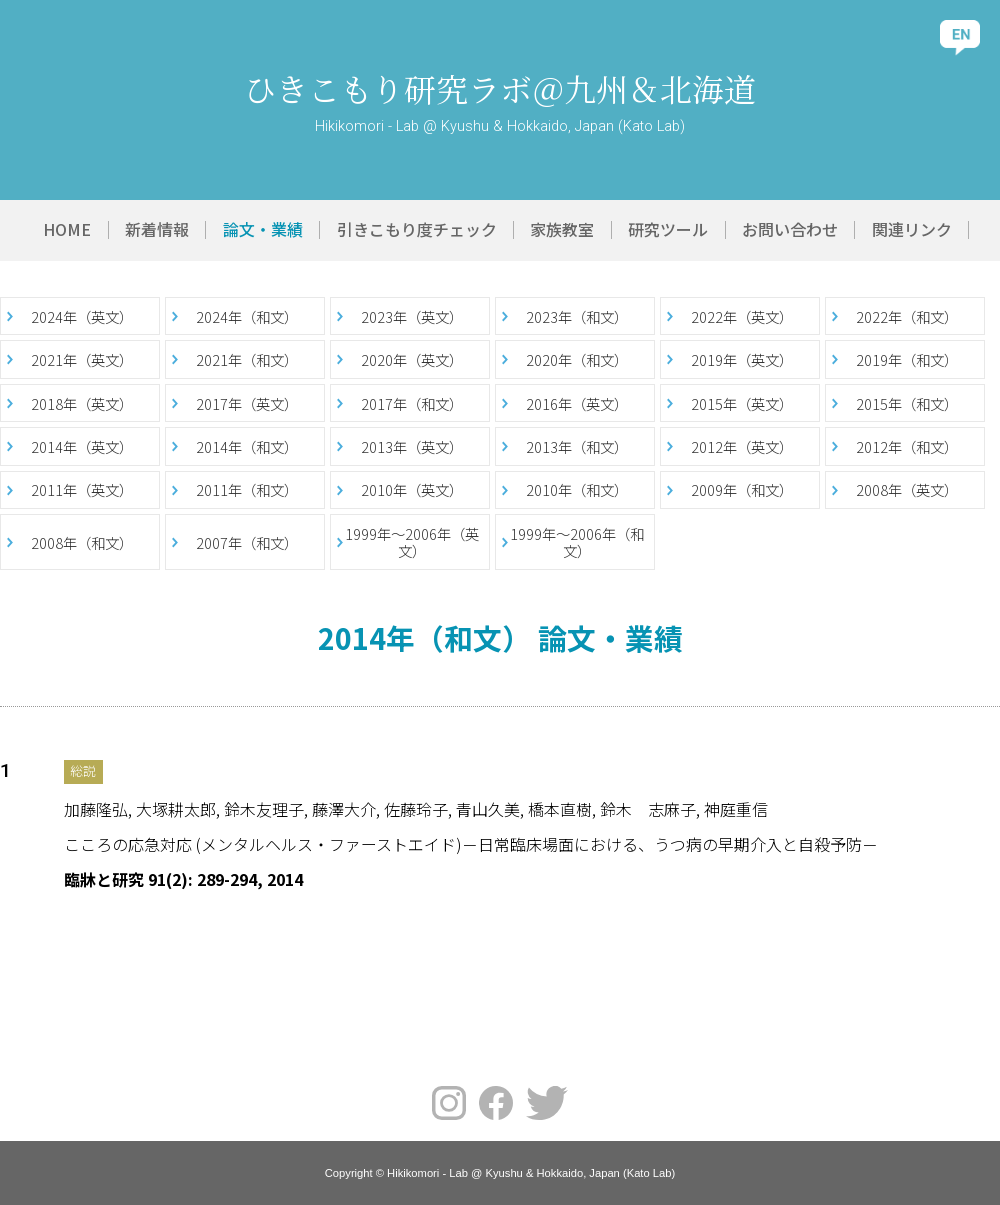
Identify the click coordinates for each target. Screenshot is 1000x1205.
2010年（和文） (577, 489)
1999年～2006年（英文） (412, 542)
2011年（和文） (247, 489)
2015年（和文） (907, 403)
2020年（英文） (412, 359)
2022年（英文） (742, 316)
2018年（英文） (82, 403)
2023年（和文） (577, 316)
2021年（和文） (247, 359)
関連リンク (912, 229)
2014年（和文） (247, 446)
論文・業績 (263, 229)
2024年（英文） (82, 316)
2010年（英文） (412, 489)
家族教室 (562, 229)
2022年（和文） (907, 316)
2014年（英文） (82, 446)
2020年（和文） (577, 359)
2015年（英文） (742, 403)
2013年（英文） (412, 446)
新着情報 (157, 229)
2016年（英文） (577, 403)
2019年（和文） (907, 359)
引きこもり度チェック (417, 229)
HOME (67, 229)
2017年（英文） (247, 403)
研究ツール (668, 229)
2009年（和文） (742, 489)
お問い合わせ (790, 229)
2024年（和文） (247, 316)
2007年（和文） (247, 542)
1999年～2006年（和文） (577, 542)
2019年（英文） (742, 359)
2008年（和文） (82, 542)
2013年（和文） (577, 446)
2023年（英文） (412, 316)
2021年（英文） (82, 359)
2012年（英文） (742, 446)
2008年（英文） (907, 489)
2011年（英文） (82, 489)
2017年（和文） (412, 403)
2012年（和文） (907, 446)
